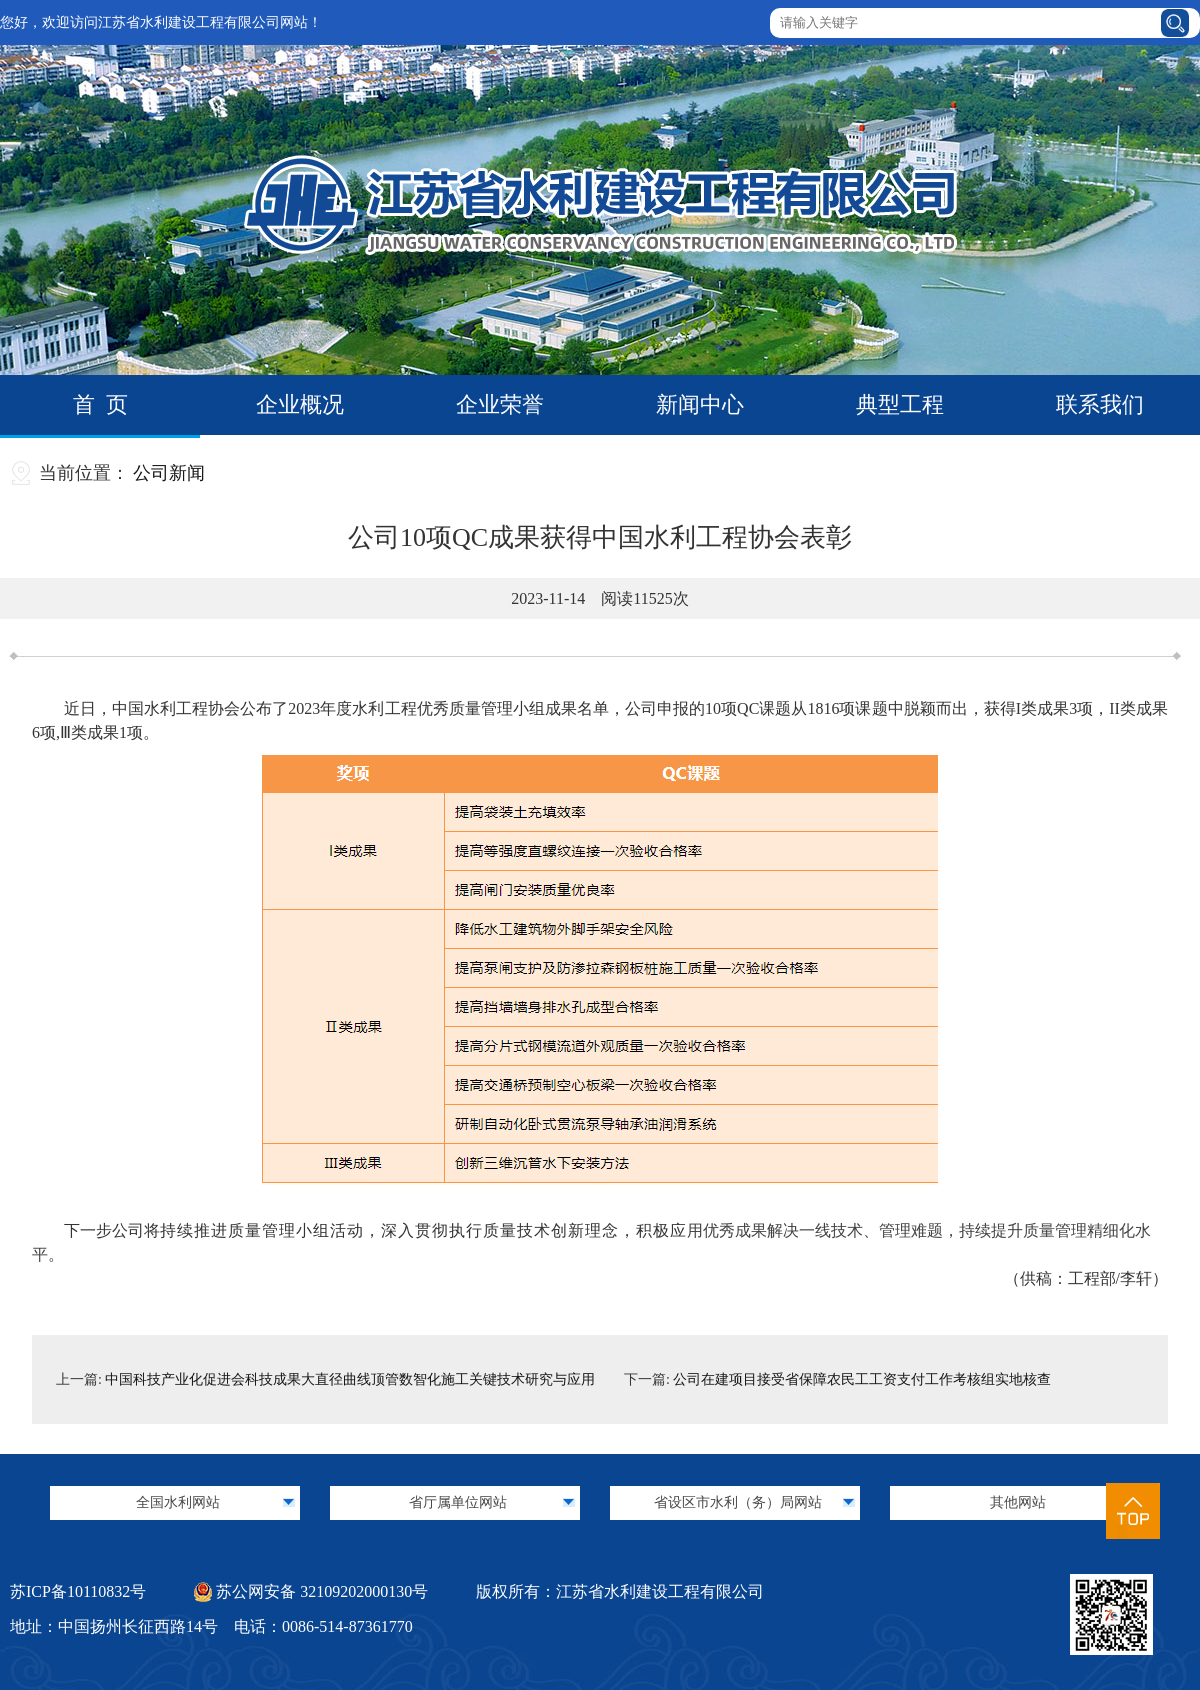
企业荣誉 (500, 404)
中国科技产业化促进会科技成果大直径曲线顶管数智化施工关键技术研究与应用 (350, 1379)
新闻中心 (700, 404)
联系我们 (1100, 404)
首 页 (100, 404)
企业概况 (300, 404)
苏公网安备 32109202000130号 (311, 1591)
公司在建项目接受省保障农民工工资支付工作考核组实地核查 (862, 1379)
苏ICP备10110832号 (78, 1591)
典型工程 (900, 404)
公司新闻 (169, 473)
